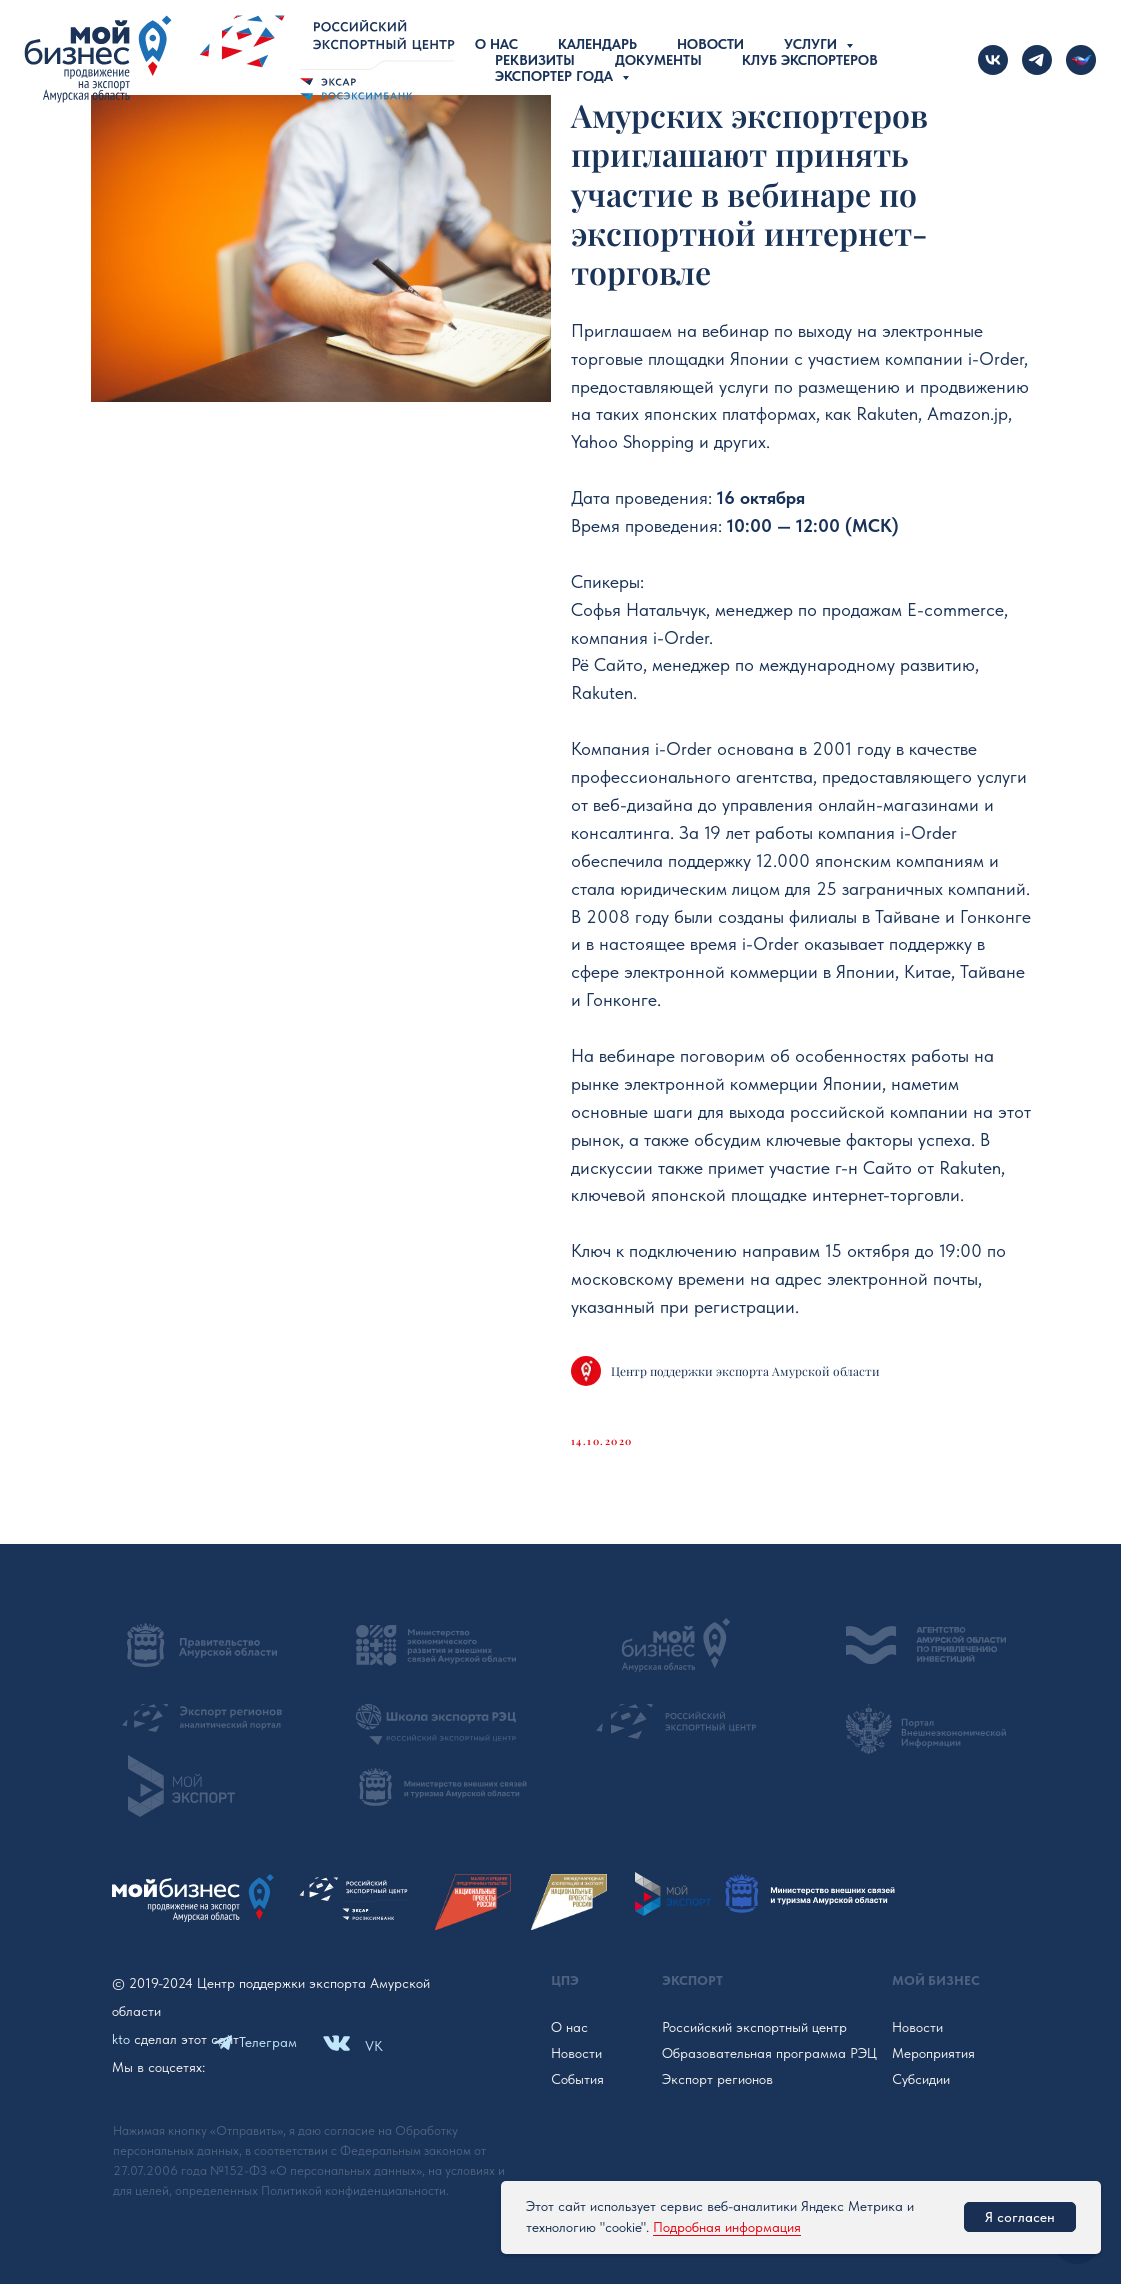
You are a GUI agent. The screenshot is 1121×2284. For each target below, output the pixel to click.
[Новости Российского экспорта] (1081, 60)
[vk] (993, 60)
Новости (710, 44)
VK (374, 2046)
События (577, 2079)
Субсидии (921, 2079)
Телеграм (268, 2042)
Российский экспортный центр (754, 2027)
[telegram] (1037, 60)
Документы (658, 60)
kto (121, 2039)
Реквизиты (535, 60)
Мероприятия (933, 2053)
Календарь (597, 44)
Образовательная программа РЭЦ (769, 2053)
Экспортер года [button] (556, 76)
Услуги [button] (812, 44)
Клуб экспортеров (810, 60)
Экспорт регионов (717, 2079)
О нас (496, 44)
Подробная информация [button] (727, 2227)
